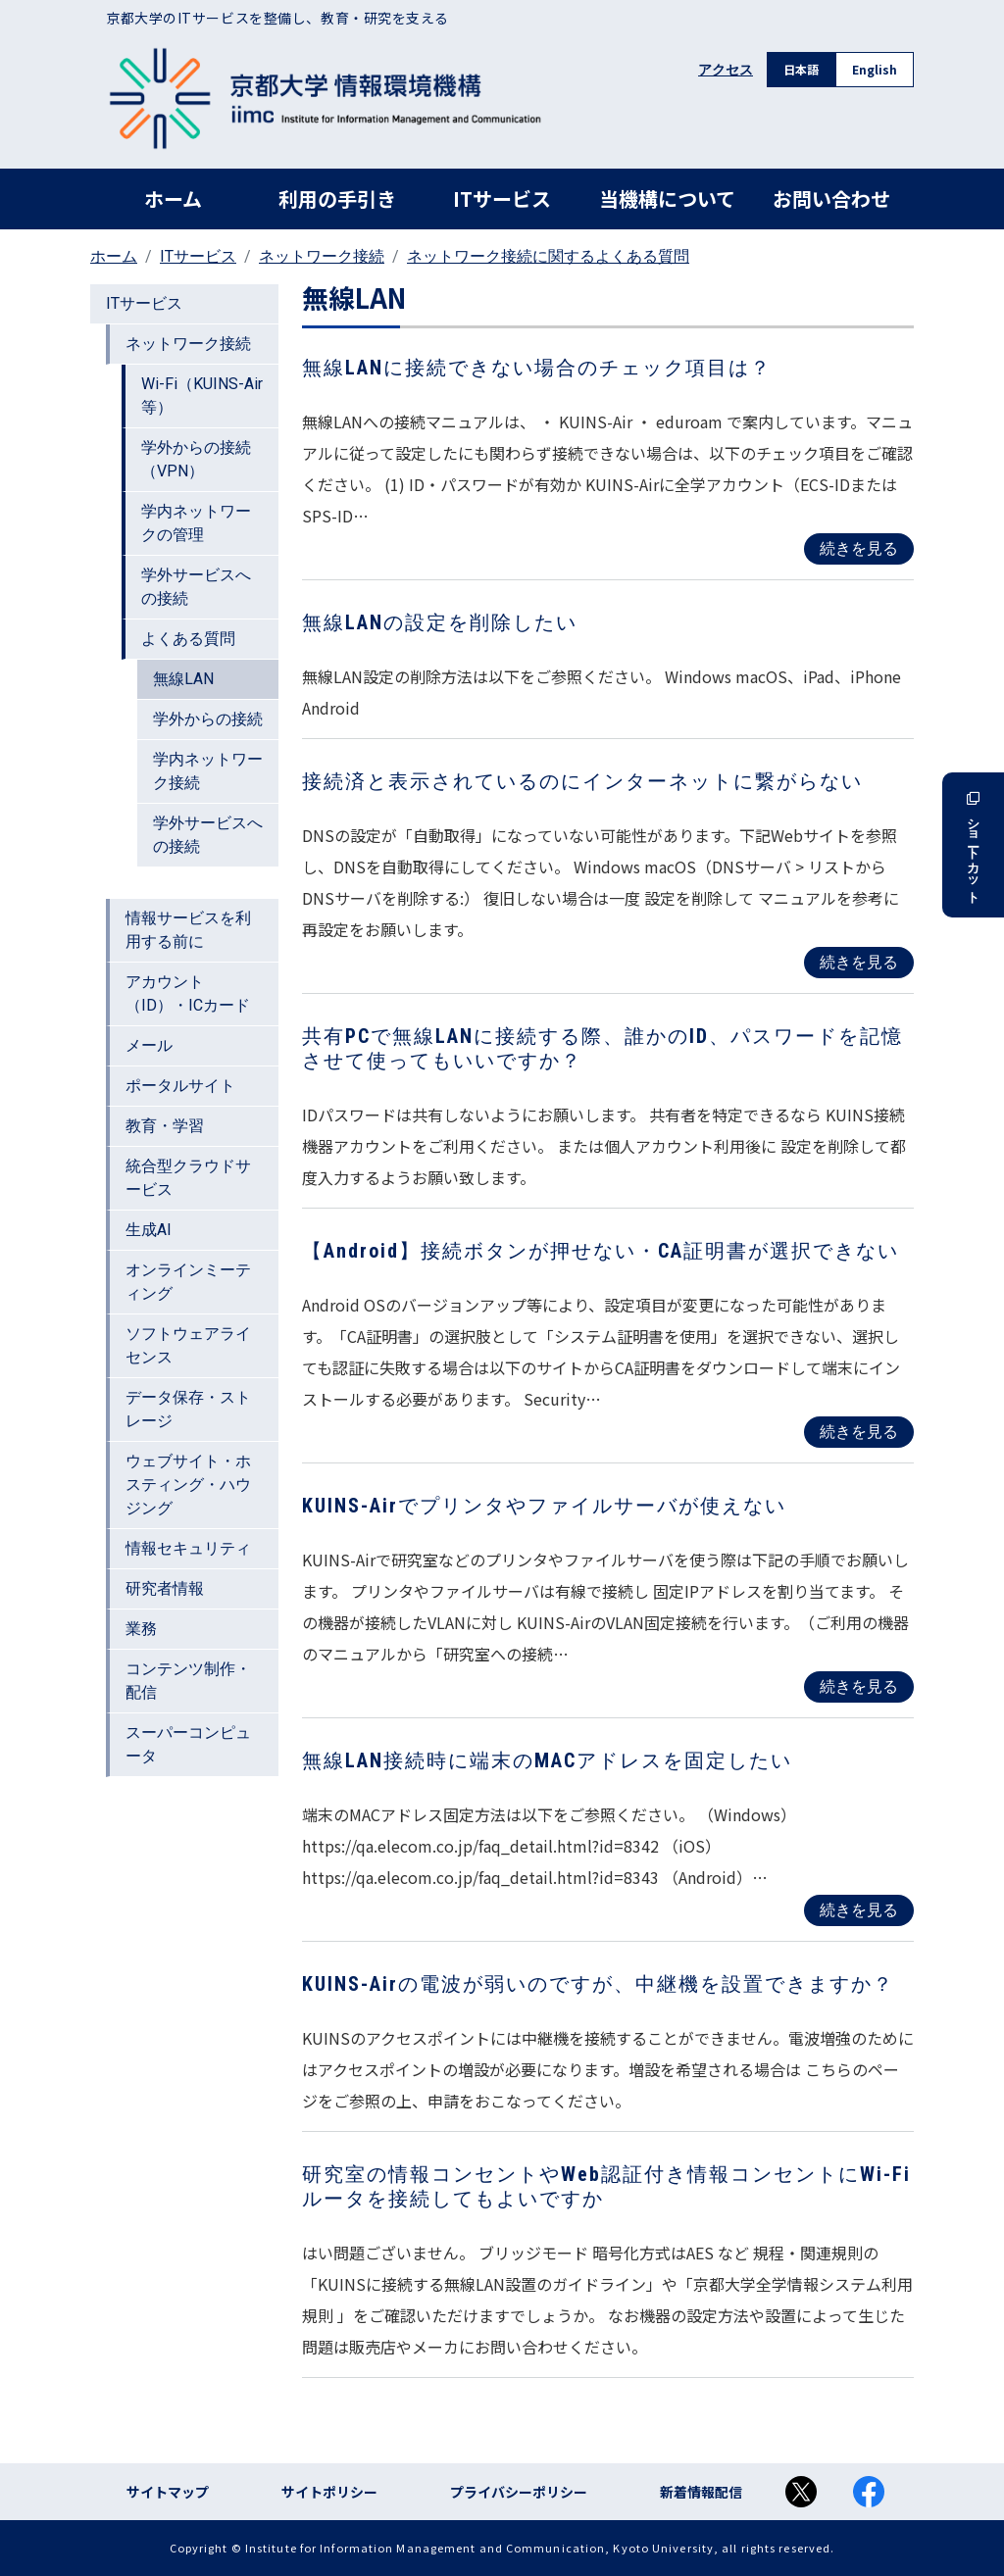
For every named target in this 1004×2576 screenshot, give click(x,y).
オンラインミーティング (188, 1282)
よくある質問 (188, 638)
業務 (141, 1628)
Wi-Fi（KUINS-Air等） (202, 395)
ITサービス (502, 198)
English (874, 69)
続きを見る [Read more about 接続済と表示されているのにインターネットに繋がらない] (859, 962)
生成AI (149, 1229)
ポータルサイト (180, 1085)
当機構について (667, 198)
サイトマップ (167, 2492)
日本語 (801, 69)
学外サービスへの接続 (196, 587)
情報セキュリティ (188, 1548)
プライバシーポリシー (518, 2492)
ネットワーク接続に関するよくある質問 (548, 256)
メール (149, 1045)
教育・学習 (165, 1125)
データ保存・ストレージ (188, 1409)
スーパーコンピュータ (188, 1744)
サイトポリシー (329, 2492)
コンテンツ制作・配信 (188, 1681)
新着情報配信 (701, 2492)
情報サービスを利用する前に (188, 930)
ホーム (173, 198)
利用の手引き (337, 198)
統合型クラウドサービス (188, 1178)
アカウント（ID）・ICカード (188, 993)
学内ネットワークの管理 (196, 523)
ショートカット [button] (973, 845)
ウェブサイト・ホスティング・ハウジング (188, 1484)
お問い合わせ (831, 198)
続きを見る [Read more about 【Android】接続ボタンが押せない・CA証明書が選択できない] (859, 1431)
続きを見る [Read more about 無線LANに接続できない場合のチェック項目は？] (859, 548)
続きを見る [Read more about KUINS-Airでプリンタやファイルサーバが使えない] (859, 1686)
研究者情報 (165, 1588)
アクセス (725, 69)
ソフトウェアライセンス (188, 1345)
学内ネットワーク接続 (208, 771)
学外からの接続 (208, 719)
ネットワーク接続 (321, 256)
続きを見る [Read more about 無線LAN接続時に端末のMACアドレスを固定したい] (859, 1910)
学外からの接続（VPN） (196, 459)
